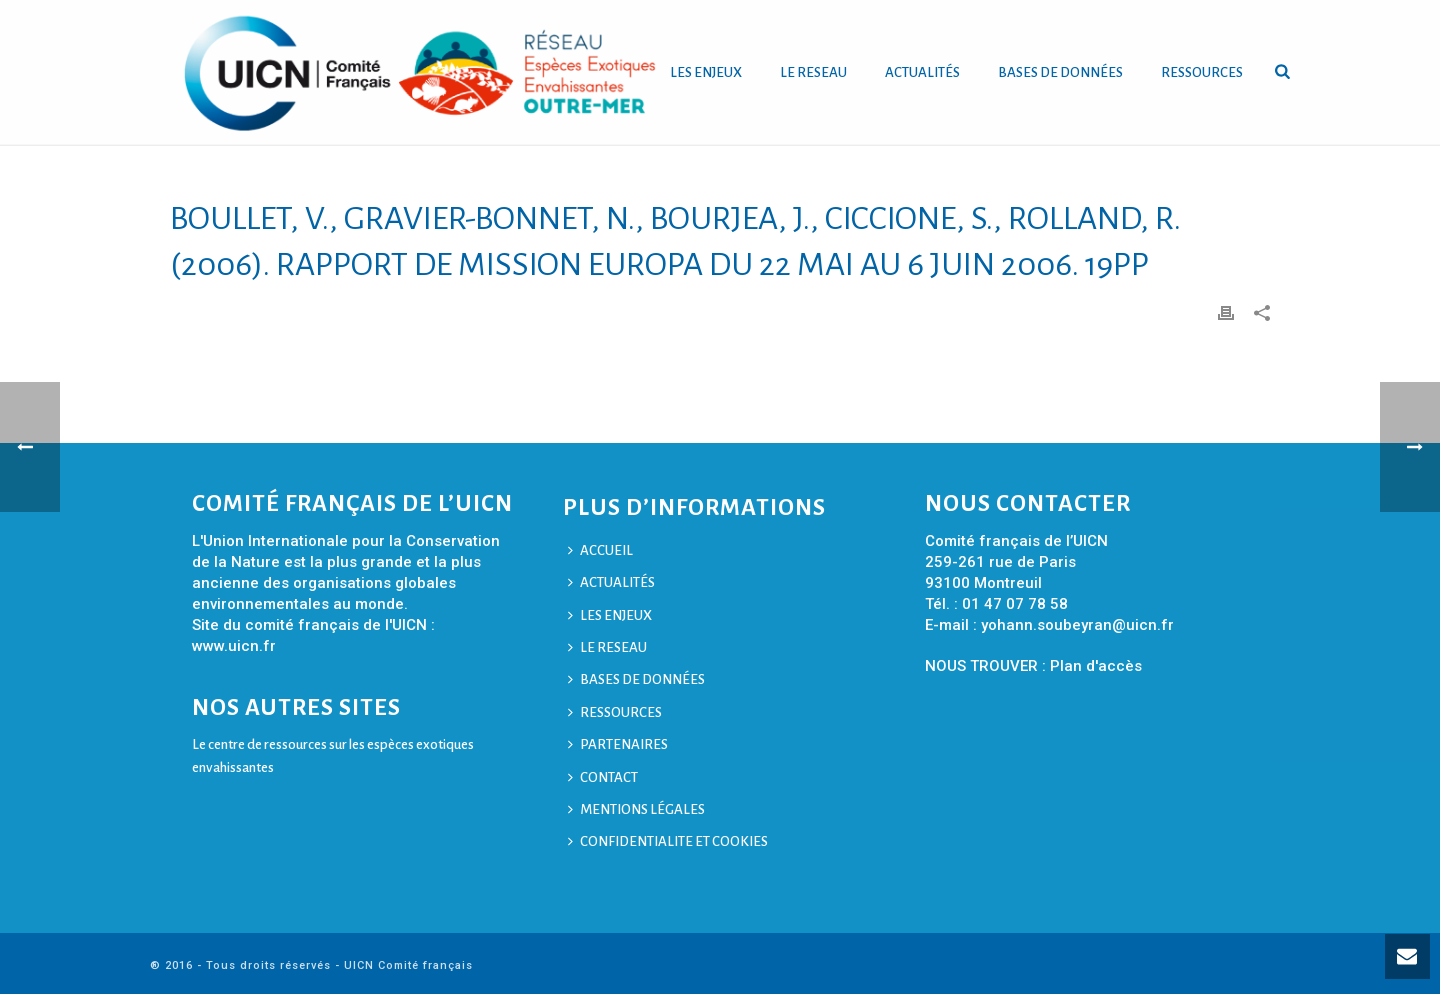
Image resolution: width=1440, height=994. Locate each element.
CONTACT (603, 777)
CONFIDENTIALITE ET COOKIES (668, 841)
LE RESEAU (813, 72)
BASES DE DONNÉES (1060, 72)
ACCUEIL (600, 550)
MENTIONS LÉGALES (636, 809)
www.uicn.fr (234, 646)
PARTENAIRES (618, 744)
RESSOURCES (1202, 72)
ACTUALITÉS (922, 72)
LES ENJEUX (706, 72)
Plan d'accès (1096, 666)
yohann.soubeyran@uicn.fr (1077, 625)
